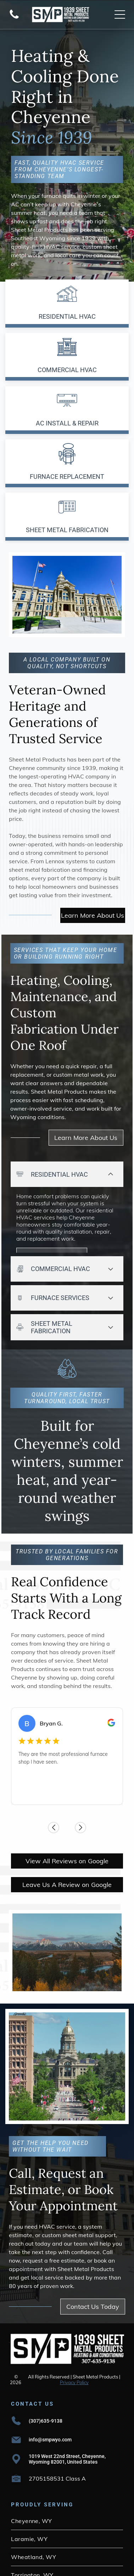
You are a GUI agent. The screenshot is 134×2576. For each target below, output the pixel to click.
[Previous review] (16, 1756)
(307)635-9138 (45, 2355)
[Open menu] (120, 14)
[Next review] (117, 1756)
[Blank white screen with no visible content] (14, 18)
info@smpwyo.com (50, 2374)
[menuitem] (67, 2455)
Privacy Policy (74, 2317)
